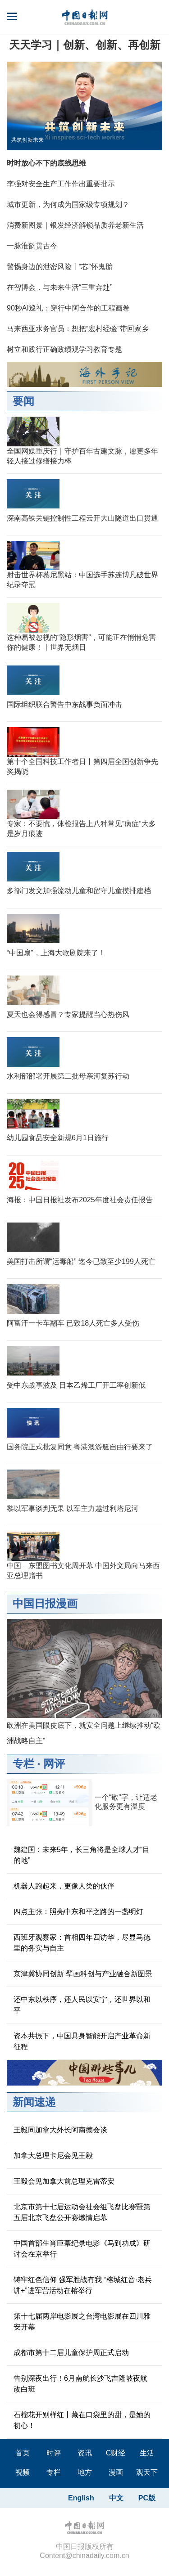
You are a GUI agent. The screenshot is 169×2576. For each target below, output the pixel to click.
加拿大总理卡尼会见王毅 (53, 2155)
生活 (147, 2453)
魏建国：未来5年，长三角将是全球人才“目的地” (82, 1855)
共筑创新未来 (27, 140)
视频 (22, 2472)
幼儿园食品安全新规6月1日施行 (58, 1138)
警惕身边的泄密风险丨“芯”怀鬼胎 (60, 266)
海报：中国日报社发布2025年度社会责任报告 (80, 1200)
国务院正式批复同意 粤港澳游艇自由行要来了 (80, 1447)
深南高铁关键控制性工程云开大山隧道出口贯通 (82, 518)
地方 (85, 2472)
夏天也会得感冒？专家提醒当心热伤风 (68, 1014)
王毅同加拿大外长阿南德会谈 (60, 2130)
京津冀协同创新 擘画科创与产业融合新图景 (83, 1974)
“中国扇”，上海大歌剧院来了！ (56, 953)
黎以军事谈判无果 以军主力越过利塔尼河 (72, 1508)
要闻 (23, 401)
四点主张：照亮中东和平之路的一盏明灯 (78, 1911)
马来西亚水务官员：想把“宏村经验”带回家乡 (78, 329)
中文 (116, 2498)
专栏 (23, 1764)
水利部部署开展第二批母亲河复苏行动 (68, 1076)
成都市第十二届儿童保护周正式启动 (71, 2352)
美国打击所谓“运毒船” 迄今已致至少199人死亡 (81, 1261)
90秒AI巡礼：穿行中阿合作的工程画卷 (68, 308)
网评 (54, 1764)
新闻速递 (34, 2102)
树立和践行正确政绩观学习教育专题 (64, 349)
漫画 (116, 2472)
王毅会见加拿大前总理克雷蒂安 (64, 2181)
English (81, 2498)
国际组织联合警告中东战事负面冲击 (64, 704)
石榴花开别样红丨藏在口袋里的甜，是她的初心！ (82, 2420)
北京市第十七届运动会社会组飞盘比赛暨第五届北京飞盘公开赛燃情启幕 (82, 2212)
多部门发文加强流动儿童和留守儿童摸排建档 (79, 891)
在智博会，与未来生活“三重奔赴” (60, 287)
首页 (22, 2453)
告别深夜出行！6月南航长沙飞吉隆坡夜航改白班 (80, 2383)
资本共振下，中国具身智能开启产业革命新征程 (82, 2041)
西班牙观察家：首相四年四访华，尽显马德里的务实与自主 (82, 1942)
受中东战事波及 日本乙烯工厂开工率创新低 (76, 1385)
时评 (53, 2453)
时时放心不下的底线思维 (46, 163)
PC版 (146, 2498)
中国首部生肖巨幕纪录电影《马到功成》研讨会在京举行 (82, 2248)
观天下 (147, 2472)
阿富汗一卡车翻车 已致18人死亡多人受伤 (73, 1323)
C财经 (116, 2453)
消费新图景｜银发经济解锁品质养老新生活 (75, 225)
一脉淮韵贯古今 (32, 246)
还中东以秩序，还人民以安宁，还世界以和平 (82, 2005)
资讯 (85, 2453)
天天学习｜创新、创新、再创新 (84, 45)
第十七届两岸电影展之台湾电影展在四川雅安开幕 (82, 2321)
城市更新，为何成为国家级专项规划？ (68, 204)
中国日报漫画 (45, 1603)
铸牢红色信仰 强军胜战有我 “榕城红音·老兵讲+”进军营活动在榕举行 (83, 2285)
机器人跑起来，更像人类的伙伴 (64, 1886)
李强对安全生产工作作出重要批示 (61, 184)
